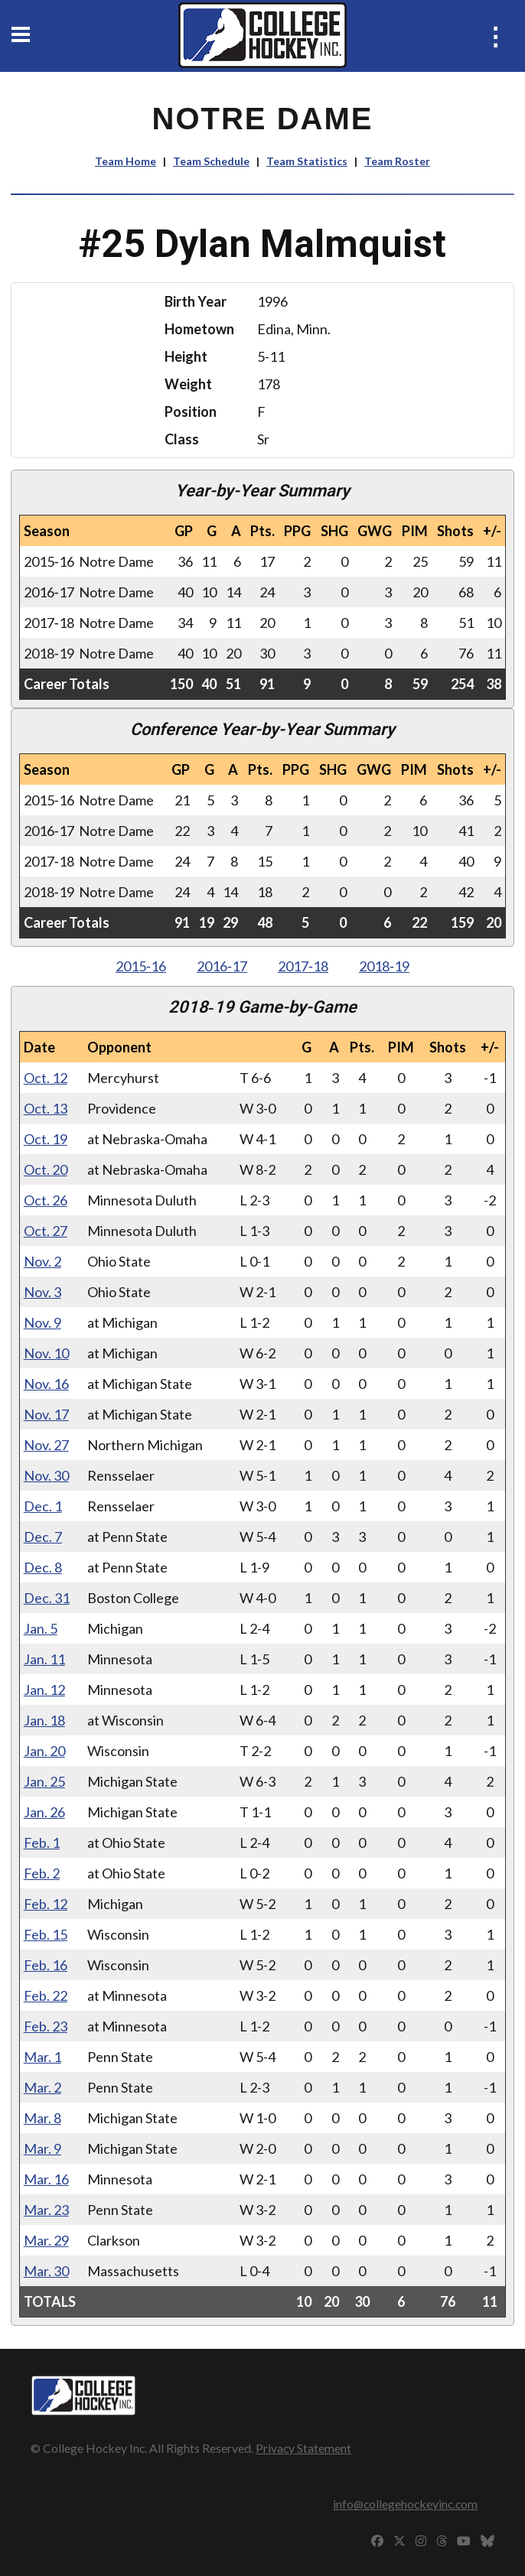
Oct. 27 (45, 1230)
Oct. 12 (45, 1077)
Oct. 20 (45, 1169)
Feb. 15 (45, 1934)
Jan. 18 (44, 1720)
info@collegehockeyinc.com (405, 2503)
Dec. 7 (43, 1536)
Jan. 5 (40, 1628)
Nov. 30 (46, 1475)
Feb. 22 (45, 1995)
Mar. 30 (46, 2270)
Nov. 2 (42, 1261)
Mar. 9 (42, 2148)
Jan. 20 (44, 1750)
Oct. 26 (45, 1200)
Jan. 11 (44, 1659)
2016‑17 (222, 966)
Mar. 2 (42, 2087)
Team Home (125, 161)
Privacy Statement (303, 2448)
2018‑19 (384, 966)
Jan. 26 (44, 1812)
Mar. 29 (46, 2240)
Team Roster (397, 161)
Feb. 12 (45, 1903)
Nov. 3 (42, 1291)
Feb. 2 (42, 1873)
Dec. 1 (43, 1506)
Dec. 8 (43, 1567)
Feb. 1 (42, 1842)
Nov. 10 (46, 1353)
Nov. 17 (46, 1414)
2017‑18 (303, 966)
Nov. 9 (42, 1322)
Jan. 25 (44, 1781)
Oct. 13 (45, 1108)
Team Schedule (211, 161)
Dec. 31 (47, 1597)
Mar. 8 (42, 2117)
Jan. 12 (44, 1689)
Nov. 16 (46, 1383)
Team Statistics (306, 161)
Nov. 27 (46, 1444)
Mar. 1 (42, 2056)
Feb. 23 (45, 2026)
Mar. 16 (46, 2179)
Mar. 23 (46, 2209)
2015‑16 (141, 966)
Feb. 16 (45, 1964)
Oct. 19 (45, 1138)
